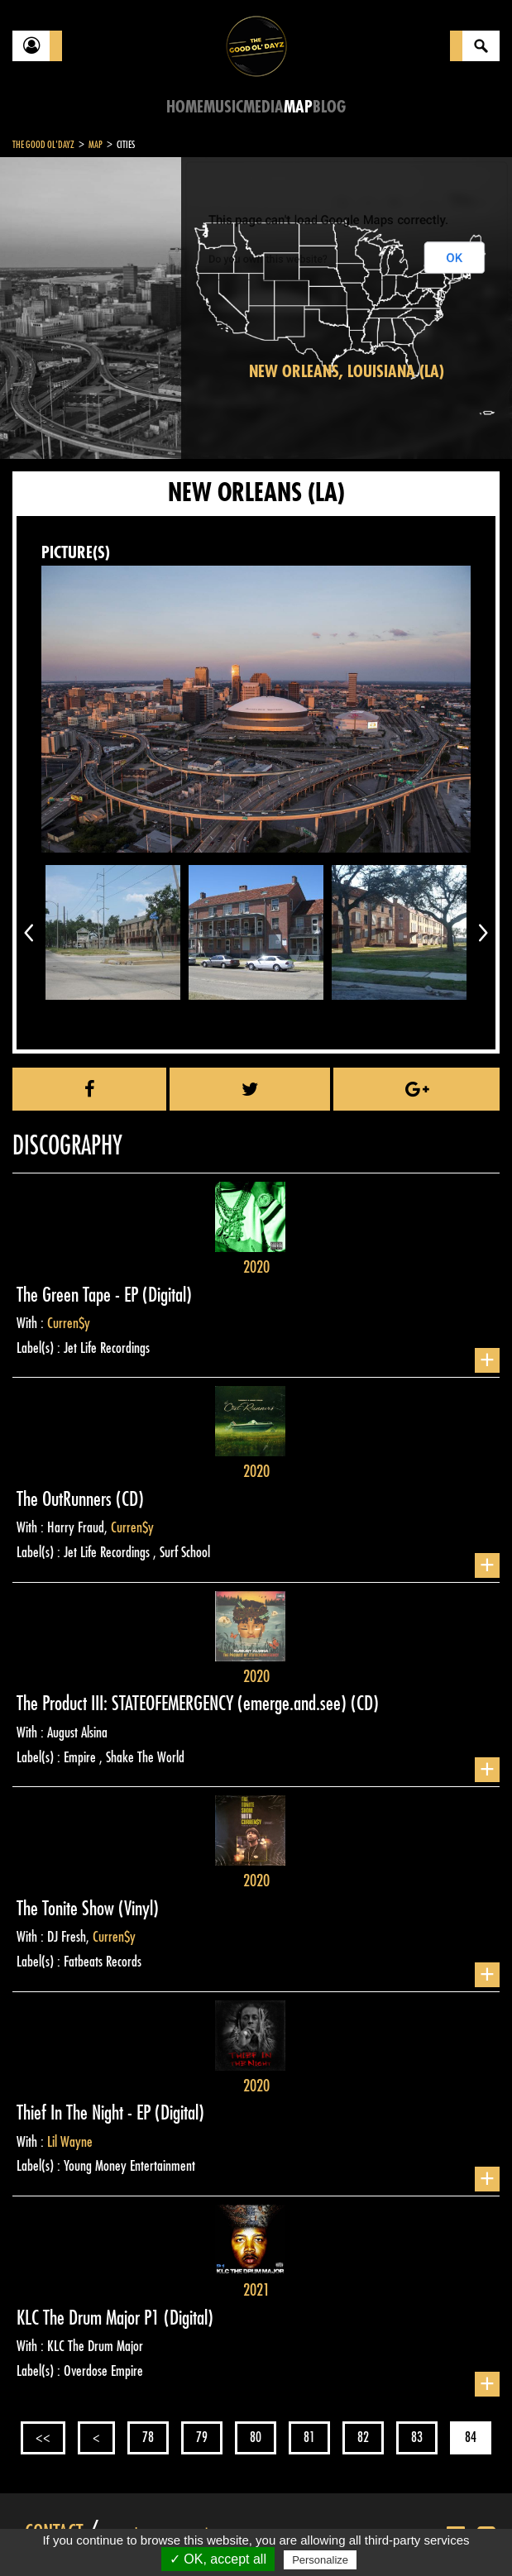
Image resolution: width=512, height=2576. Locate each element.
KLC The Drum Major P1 (90, 2318)
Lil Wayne (70, 2141)
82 (363, 2437)
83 (417, 2437)
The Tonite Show (67, 1909)
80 (255, 2437)
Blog (329, 107)
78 (148, 2437)
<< (43, 2437)
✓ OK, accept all (218, 2559)
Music (223, 107)
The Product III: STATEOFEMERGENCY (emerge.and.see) (184, 1703)
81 (309, 2437)
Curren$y (68, 1323)
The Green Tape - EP (79, 1295)
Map (298, 107)
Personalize (320, 2560)
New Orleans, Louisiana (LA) (346, 371)
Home (184, 107)
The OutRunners (66, 1499)
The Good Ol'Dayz (43, 145)
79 (202, 2437)
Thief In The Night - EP (86, 2113)
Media (263, 107)
